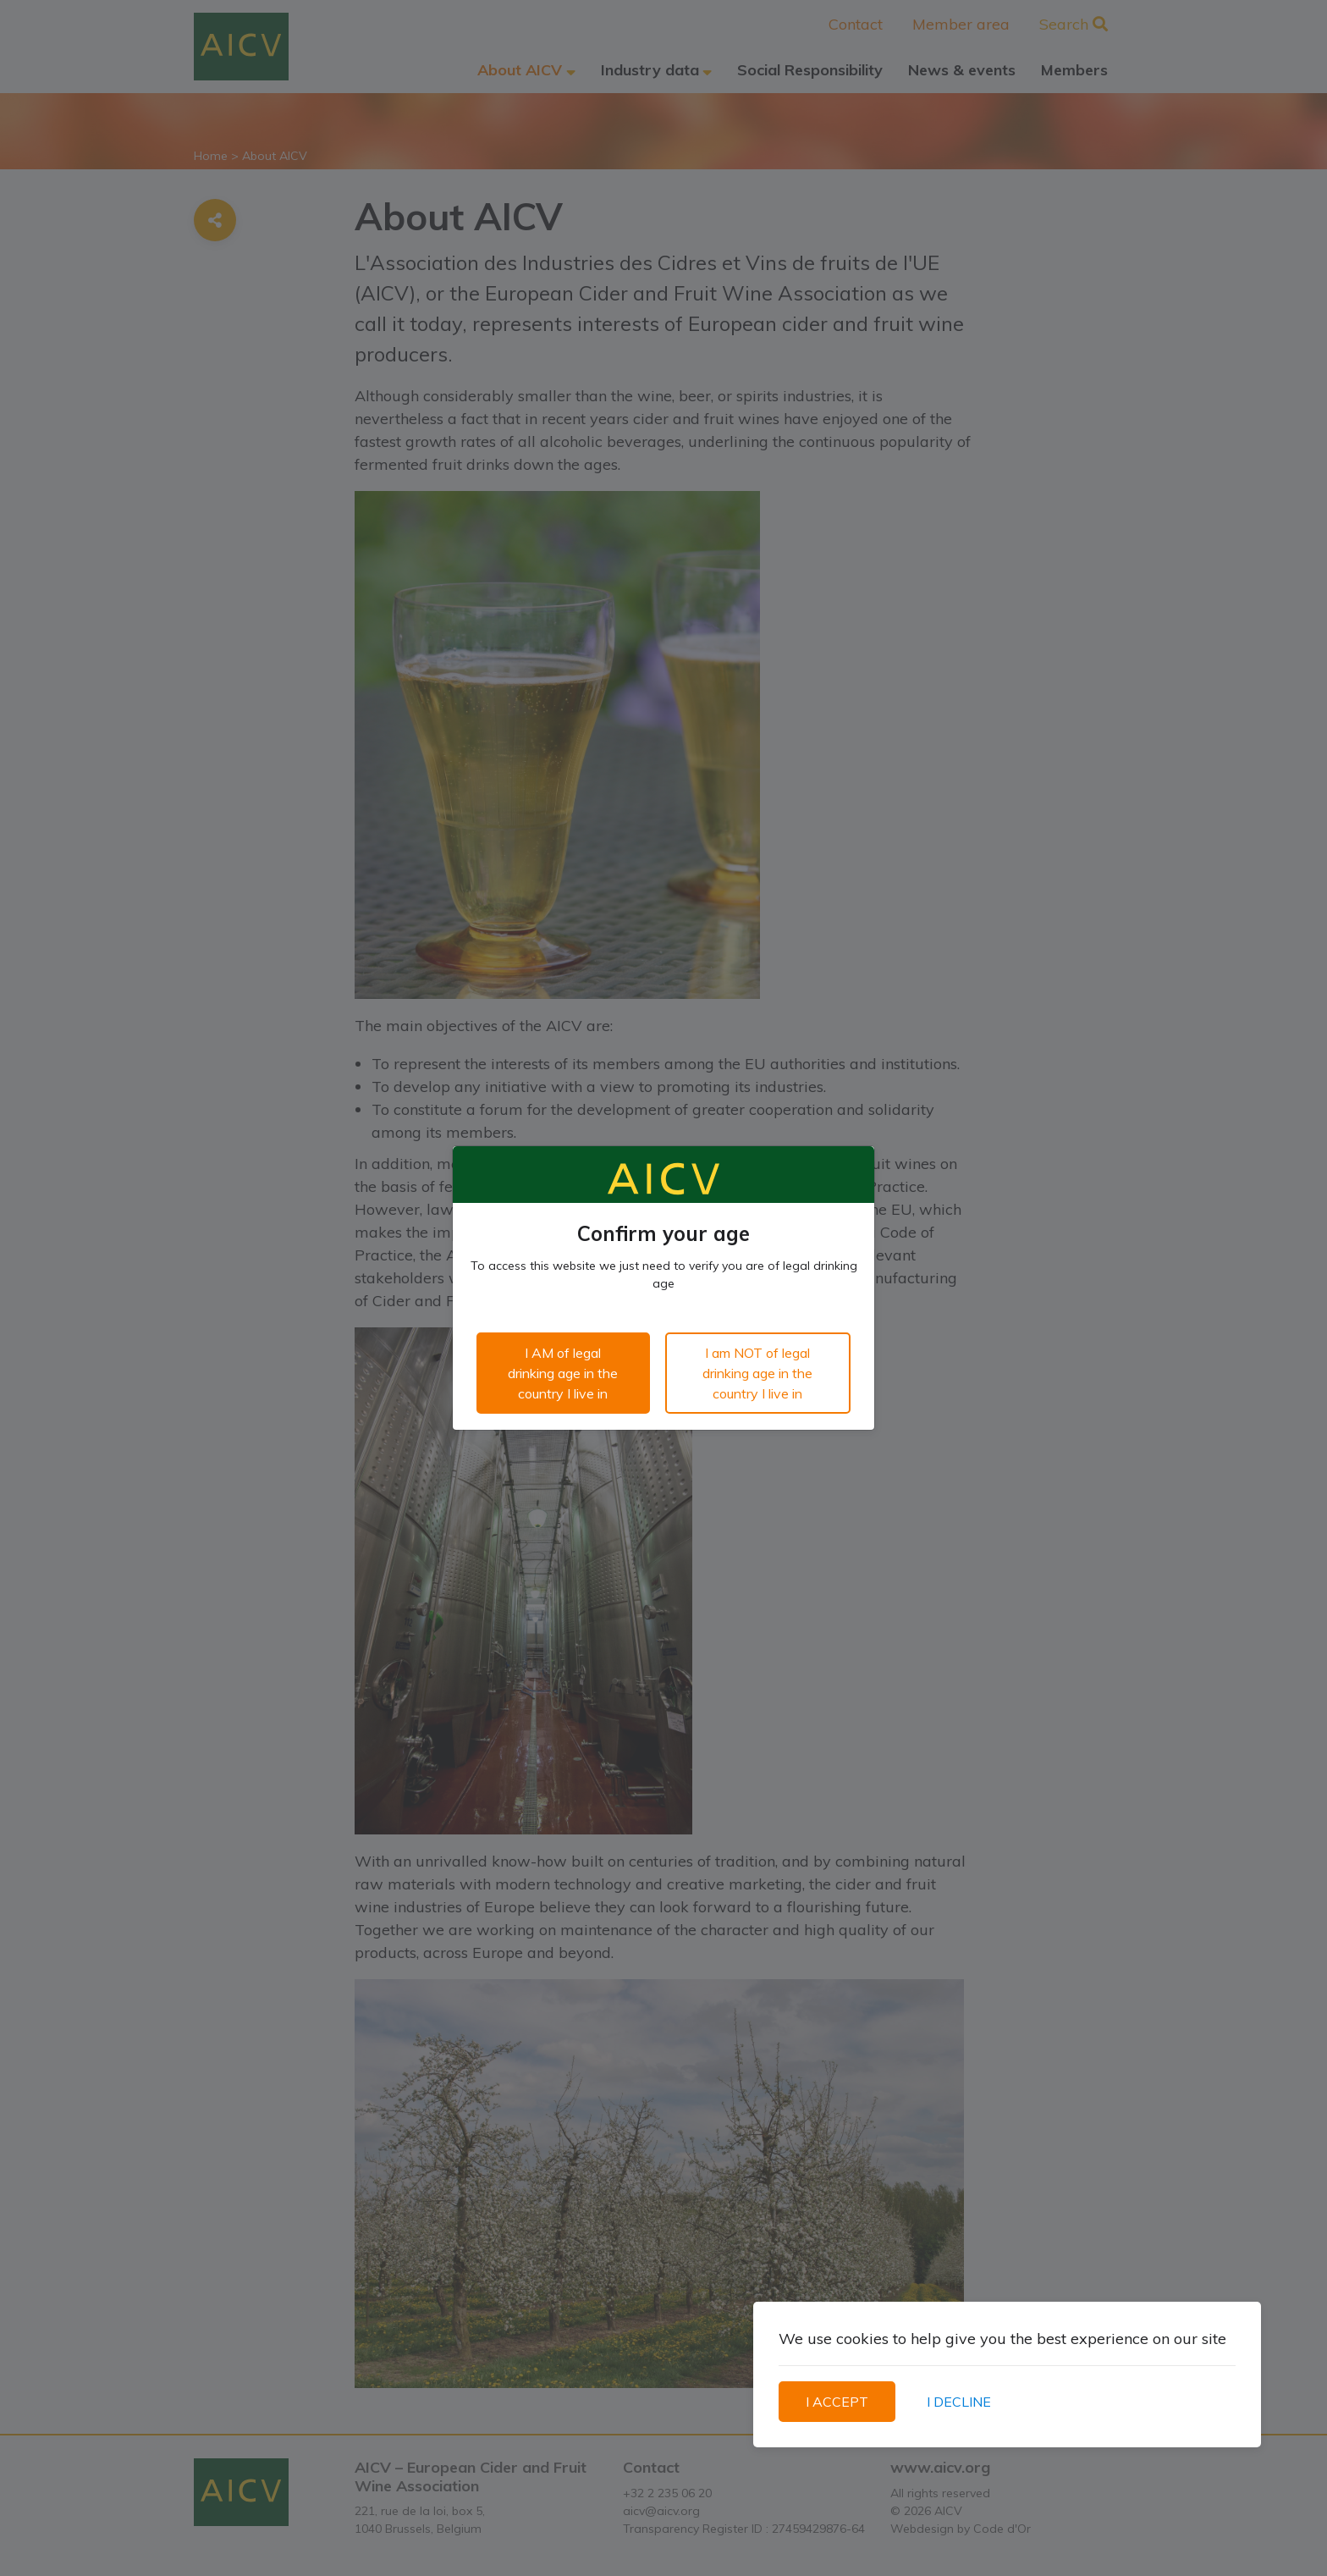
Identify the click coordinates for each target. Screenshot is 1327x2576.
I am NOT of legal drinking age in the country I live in (757, 1373)
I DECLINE (959, 2401)
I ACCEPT (837, 2401)
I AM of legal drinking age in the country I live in (563, 1373)
